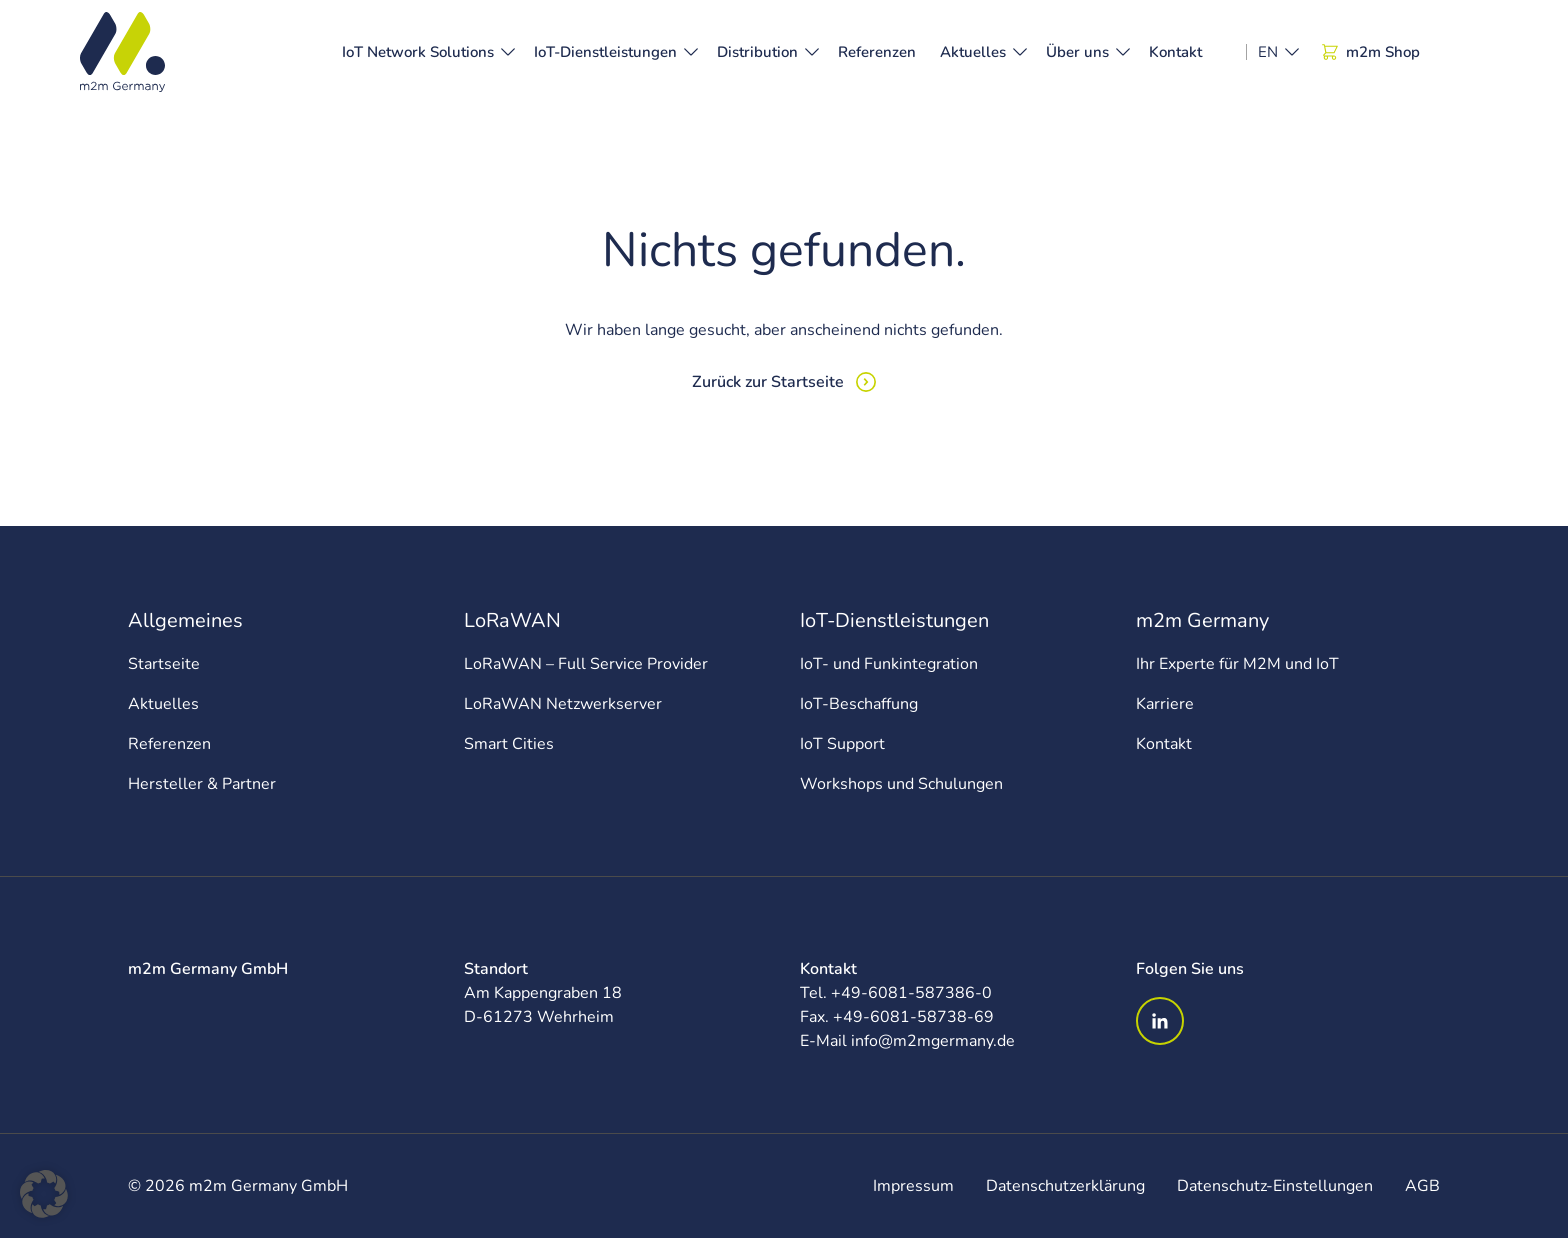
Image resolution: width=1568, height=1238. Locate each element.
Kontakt (1175, 52)
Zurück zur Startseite (768, 382)
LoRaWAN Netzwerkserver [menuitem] (563, 704)
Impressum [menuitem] (913, 1186)
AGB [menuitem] (1422, 1186)
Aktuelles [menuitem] (163, 704)
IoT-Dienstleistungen (605, 52)
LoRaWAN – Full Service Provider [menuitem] (586, 664)
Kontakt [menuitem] (1164, 744)
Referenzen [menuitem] (169, 744)
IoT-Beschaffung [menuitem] (859, 704)
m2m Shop (1371, 52)
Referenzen (877, 52)
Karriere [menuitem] (1165, 704)
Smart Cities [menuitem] (509, 744)
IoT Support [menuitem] (842, 744)
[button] (44, 1194)
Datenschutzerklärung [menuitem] (1065, 1186)
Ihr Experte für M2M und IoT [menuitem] (1237, 664)
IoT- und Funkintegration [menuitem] (889, 664)
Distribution (757, 52)
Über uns (1077, 52)
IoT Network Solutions (418, 52)
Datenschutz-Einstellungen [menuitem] (1275, 1186)
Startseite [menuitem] (164, 664)
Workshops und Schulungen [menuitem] (901, 784)
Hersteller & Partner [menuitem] (202, 784)
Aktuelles (973, 52)
